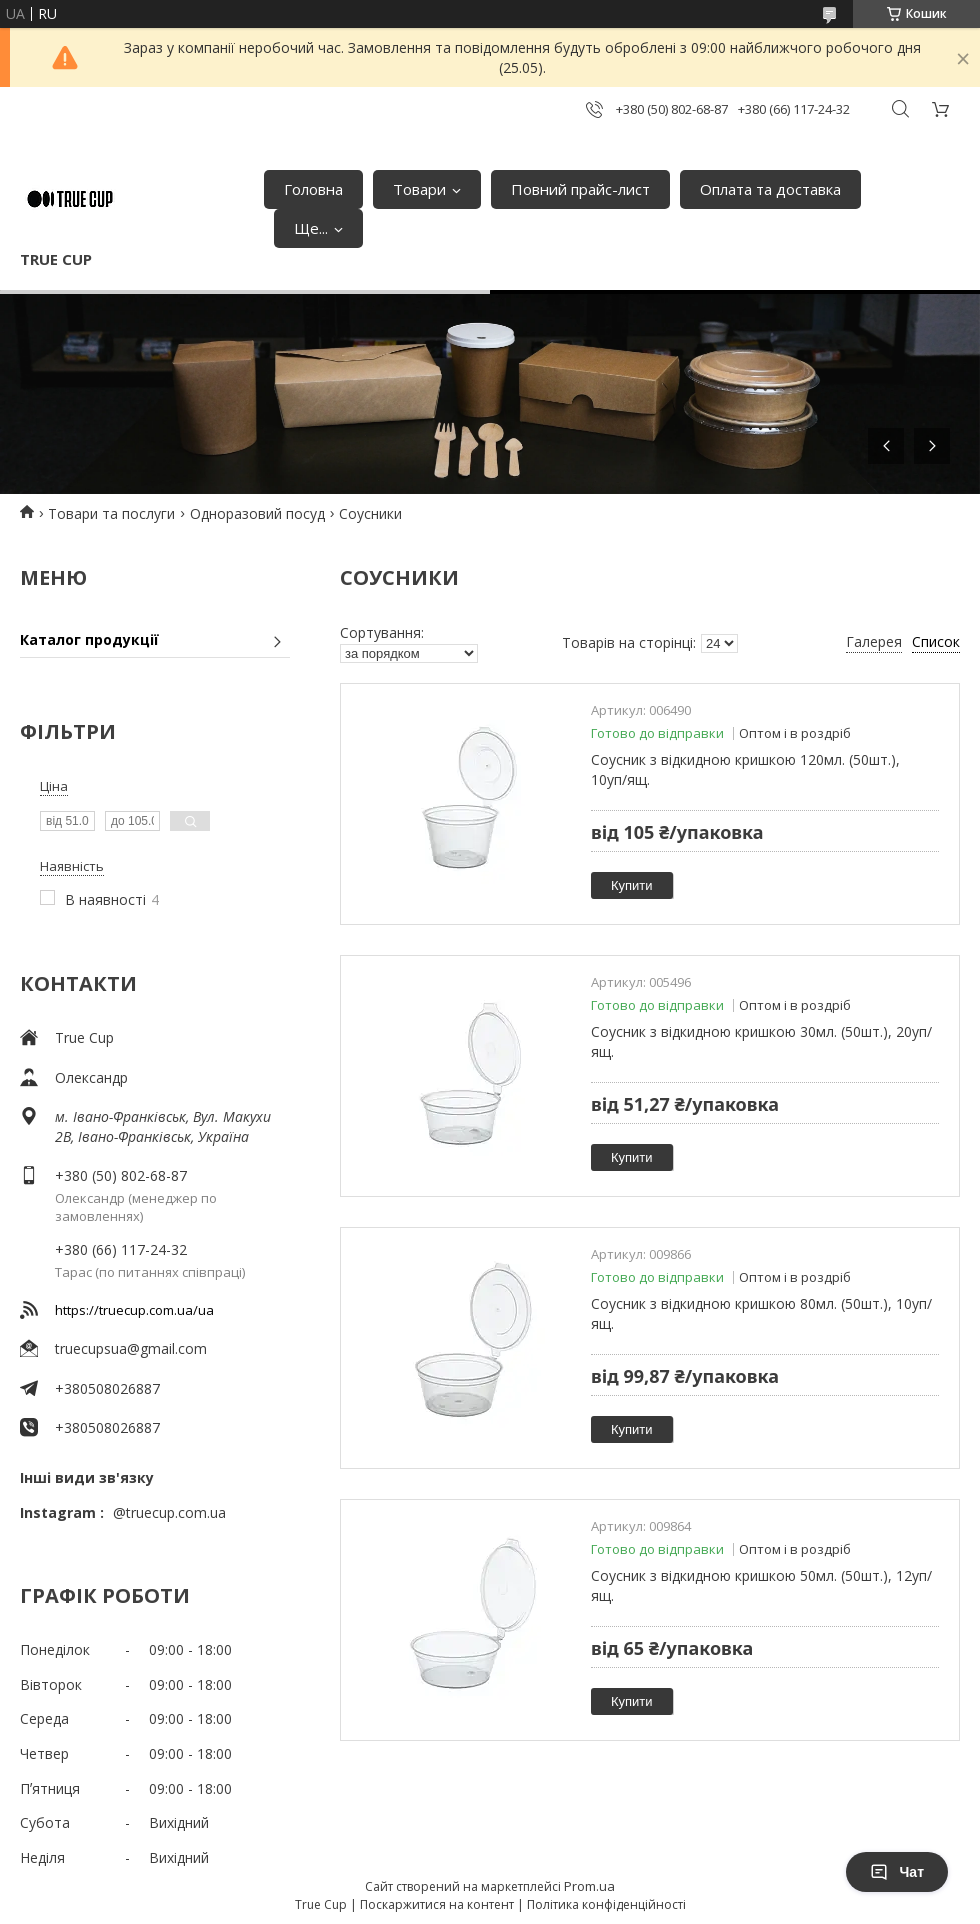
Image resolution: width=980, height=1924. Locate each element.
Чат (897, 1872)
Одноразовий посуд (257, 513)
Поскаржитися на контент (437, 1904)
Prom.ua (589, 1886)
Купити (632, 885)
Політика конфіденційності (606, 1904)
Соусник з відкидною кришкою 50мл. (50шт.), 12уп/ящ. (761, 1585)
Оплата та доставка (770, 189)
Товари (419, 189)
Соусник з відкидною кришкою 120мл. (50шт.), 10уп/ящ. (745, 769)
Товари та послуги (111, 513)
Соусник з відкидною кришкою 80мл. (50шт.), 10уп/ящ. (761, 1313)
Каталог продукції (89, 639)
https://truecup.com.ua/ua (134, 1310)
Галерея (874, 641)
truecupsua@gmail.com (131, 1348)
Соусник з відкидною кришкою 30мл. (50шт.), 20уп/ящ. (761, 1041)
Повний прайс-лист (580, 189)
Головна (313, 189)
